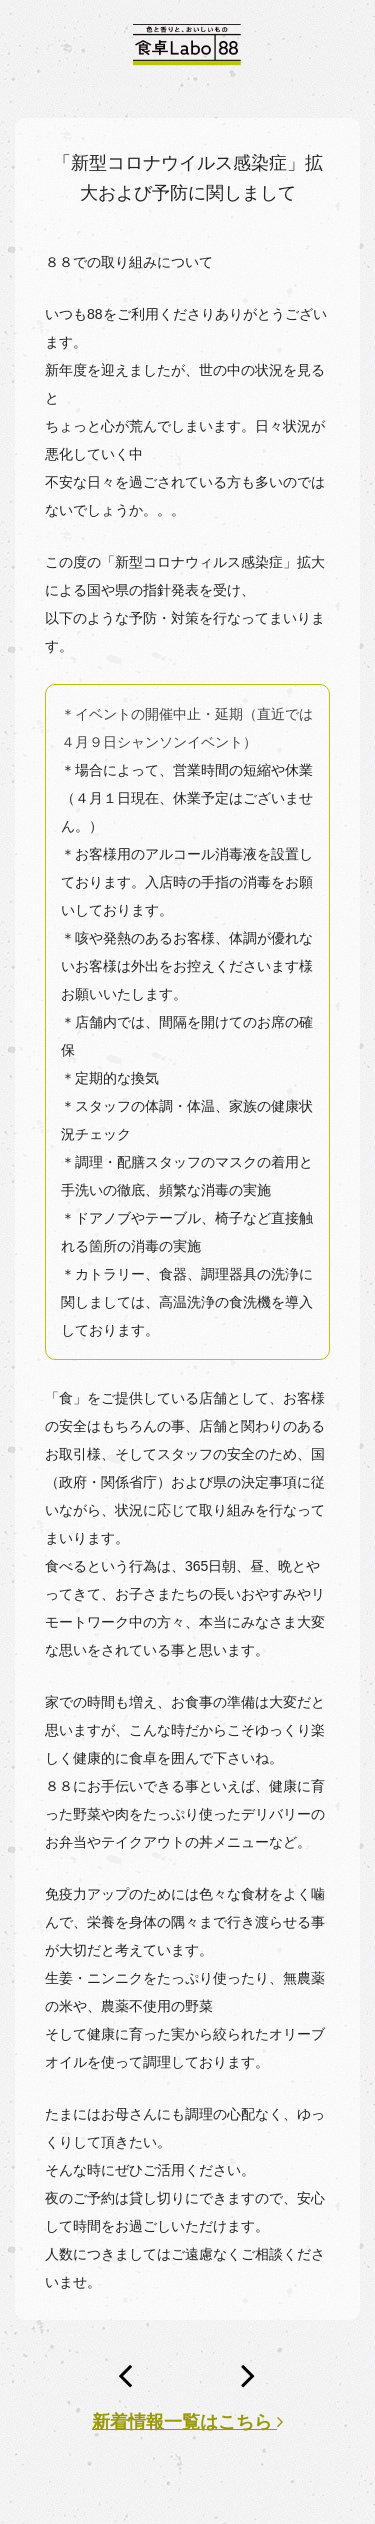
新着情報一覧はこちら (187, 2422)
